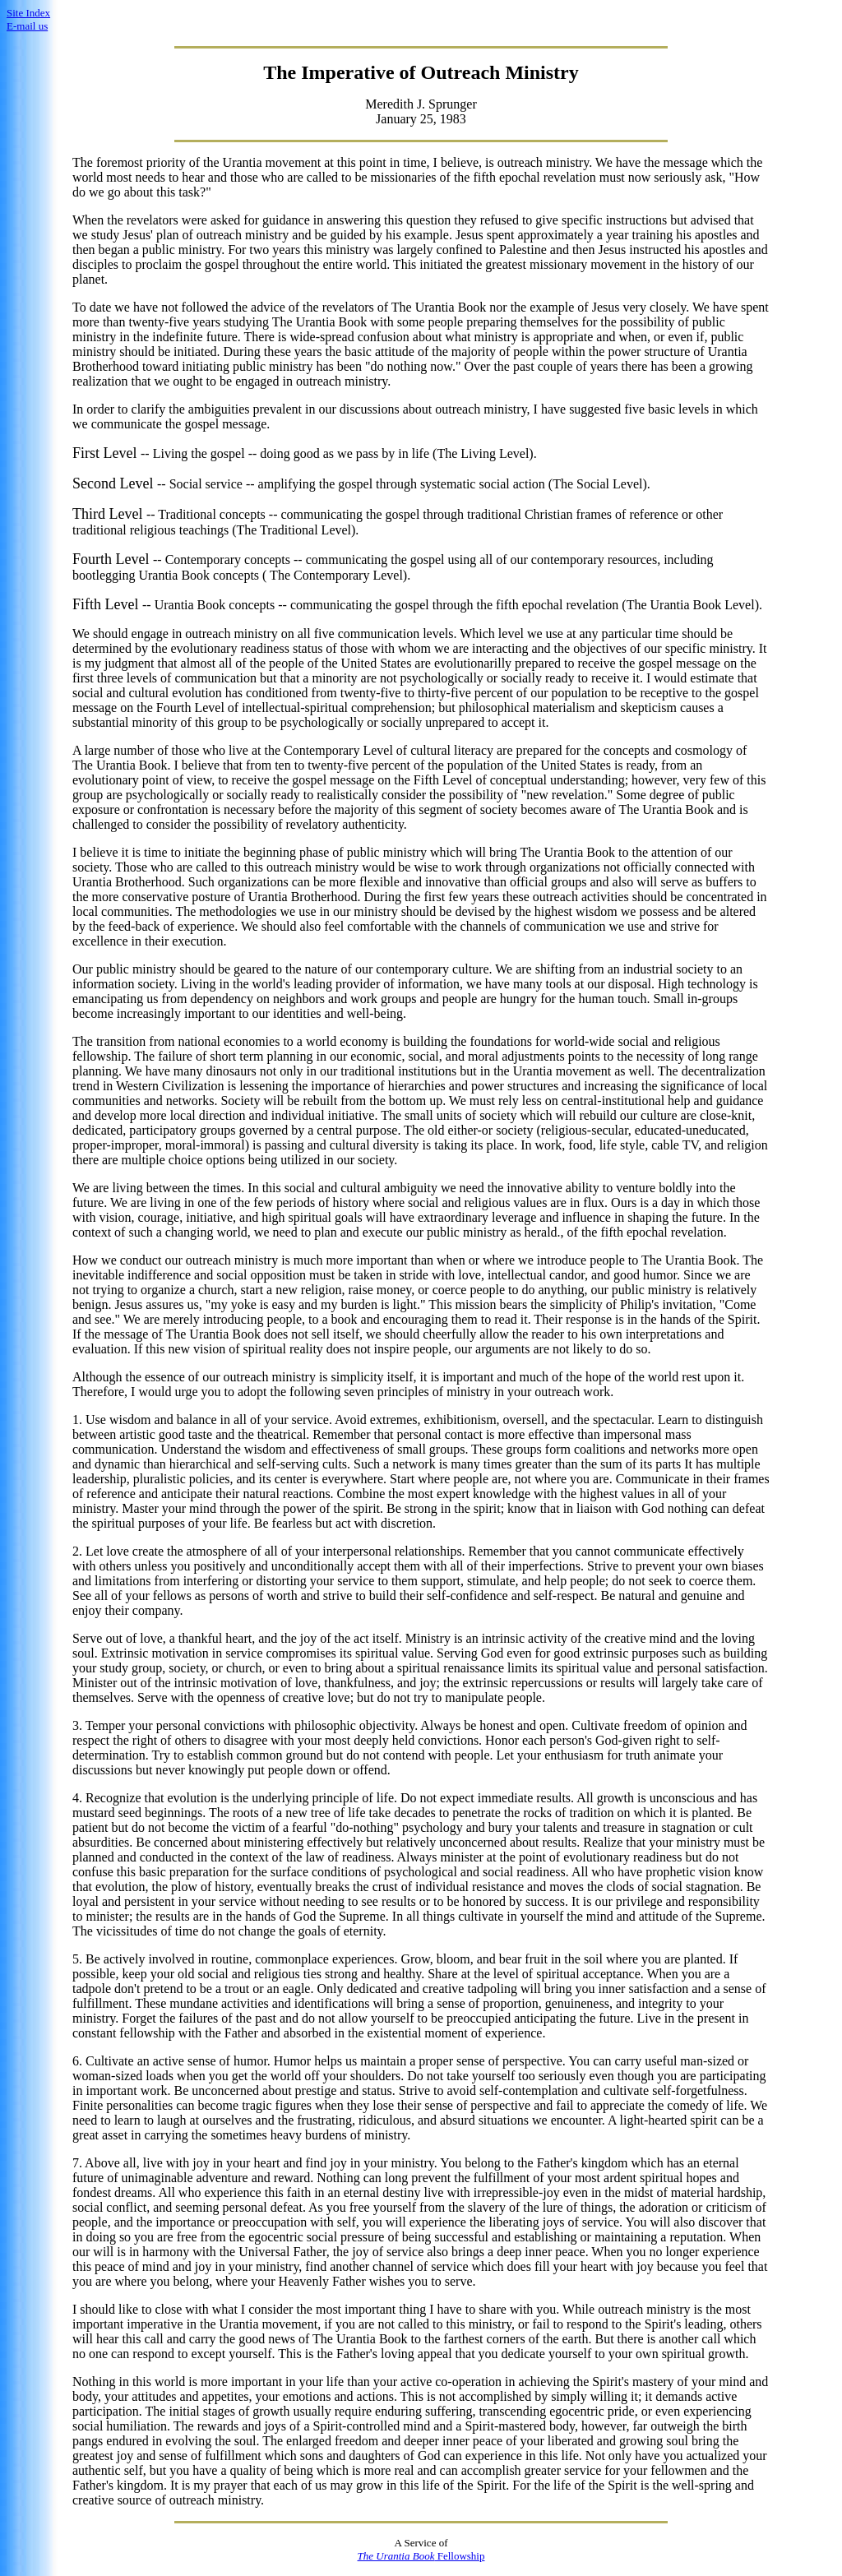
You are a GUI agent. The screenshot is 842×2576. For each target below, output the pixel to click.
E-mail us (27, 26)
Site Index (28, 13)
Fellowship (421, 2556)
